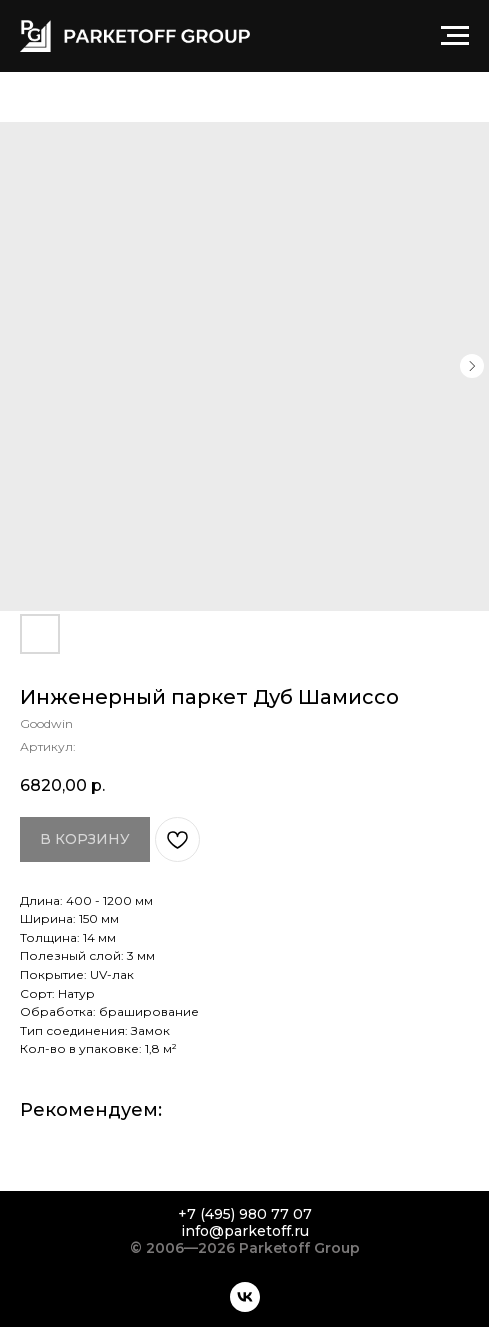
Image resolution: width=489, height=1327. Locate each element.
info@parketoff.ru (245, 1231)
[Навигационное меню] (455, 36)
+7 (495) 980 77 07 (245, 1214)
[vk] (245, 1297)
